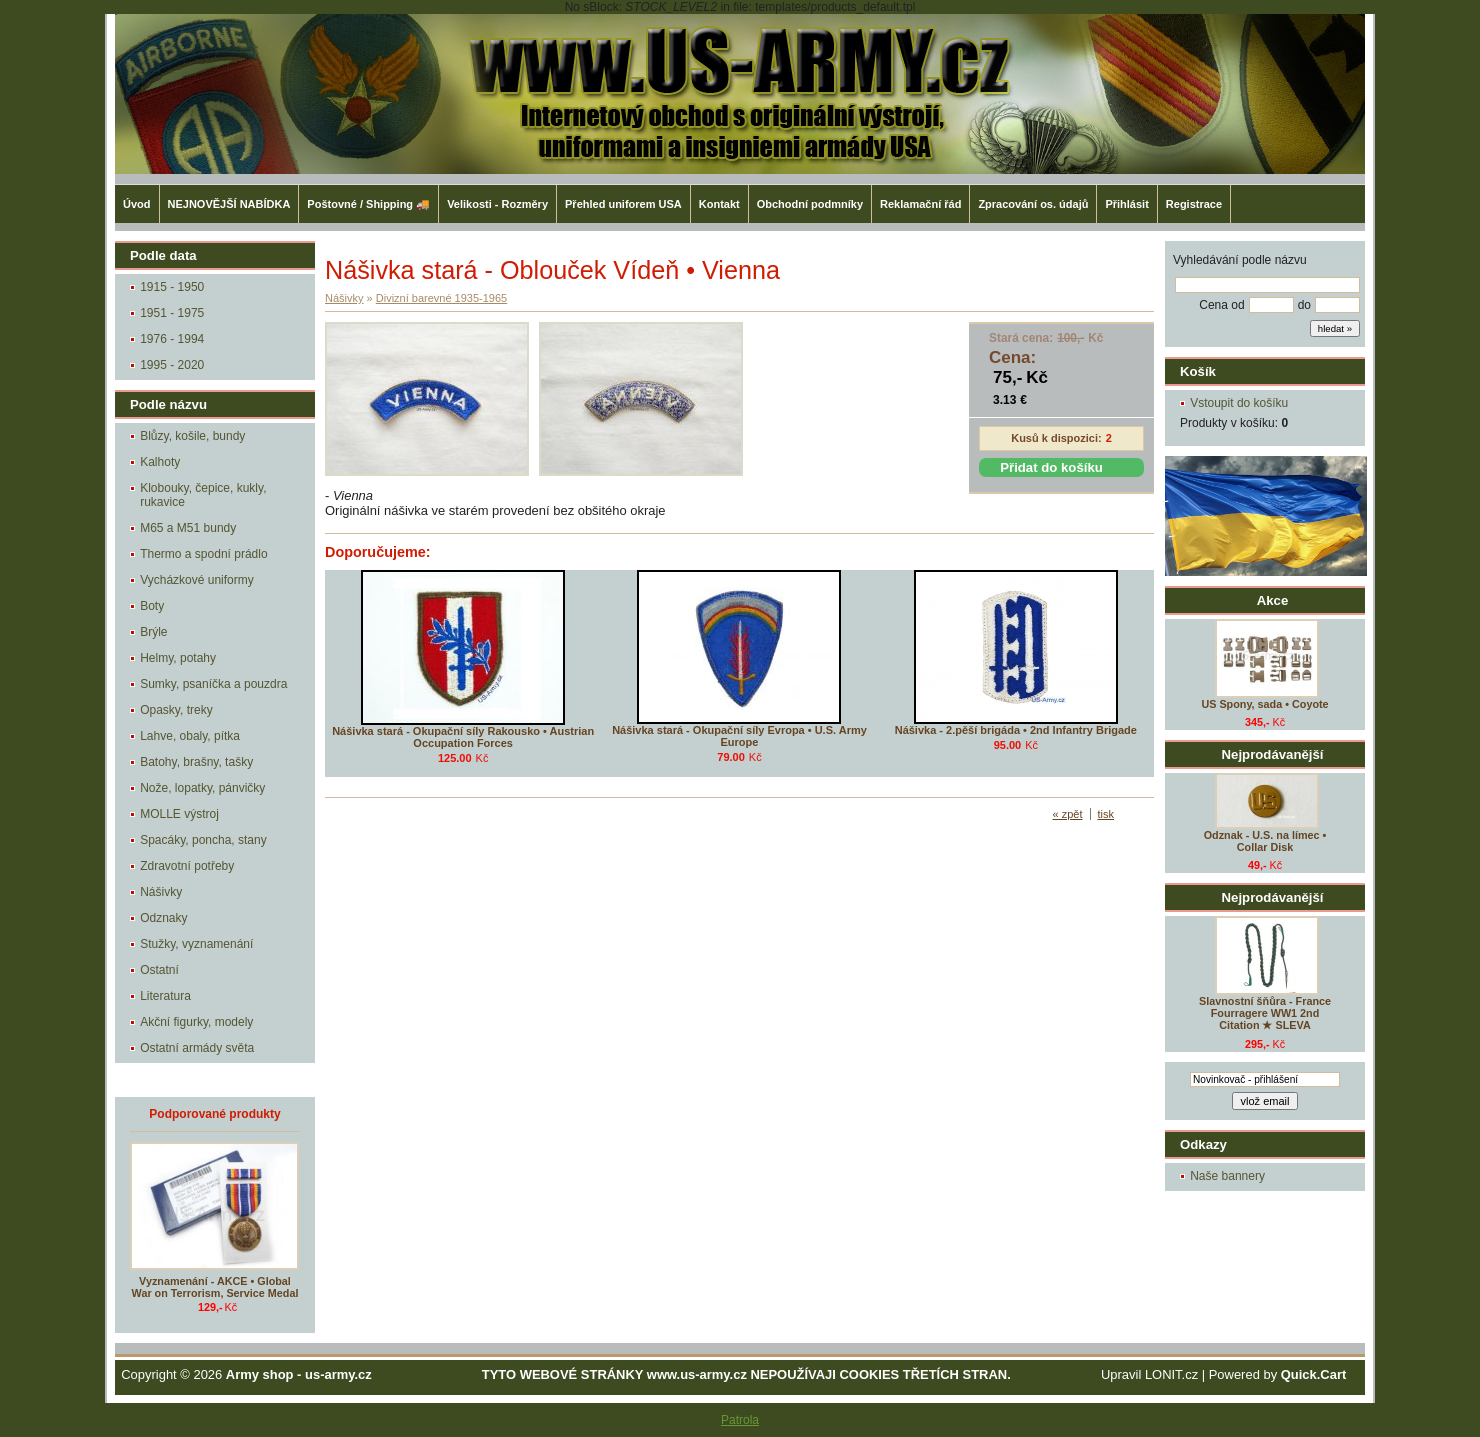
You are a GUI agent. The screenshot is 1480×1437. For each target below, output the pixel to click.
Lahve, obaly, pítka (190, 736)
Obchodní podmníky (810, 204)
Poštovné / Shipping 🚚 (368, 204)
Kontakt (719, 204)
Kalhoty (160, 462)
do (1304, 305)
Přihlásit (1126, 204)
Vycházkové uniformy (197, 580)
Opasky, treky (176, 710)
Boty (152, 606)
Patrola (740, 1420)
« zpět (1068, 814)
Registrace (1194, 204)
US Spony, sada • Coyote (1264, 704)
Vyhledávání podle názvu (1240, 260)
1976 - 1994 (172, 339)
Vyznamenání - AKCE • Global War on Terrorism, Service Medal (215, 1287)
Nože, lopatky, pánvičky (202, 788)
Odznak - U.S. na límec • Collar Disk (1265, 841)
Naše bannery (1227, 1176)
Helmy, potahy (178, 658)
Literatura (165, 996)
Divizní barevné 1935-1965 (441, 298)
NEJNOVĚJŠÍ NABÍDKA (229, 204)
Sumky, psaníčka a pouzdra (213, 684)
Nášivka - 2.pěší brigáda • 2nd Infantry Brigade (1016, 730)
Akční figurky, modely (196, 1022)
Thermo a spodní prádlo (203, 554)
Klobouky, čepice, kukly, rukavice (203, 495)
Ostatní (159, 970)
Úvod (137, 204)
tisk (1106, 814)
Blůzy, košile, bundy (192, 436)
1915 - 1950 (172, 287)
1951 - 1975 (172, 313)
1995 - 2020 (172, 365)
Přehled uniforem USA (623, 204)
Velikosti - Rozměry (497, 204)
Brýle (153, 632)
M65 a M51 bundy (188, 528)
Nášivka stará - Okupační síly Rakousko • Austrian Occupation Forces (463, 737)
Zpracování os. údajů (1033, 204)
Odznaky (163, 918)
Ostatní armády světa (197, 1048)
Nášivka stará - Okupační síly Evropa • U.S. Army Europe (739, 736)
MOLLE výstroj (179, 814)
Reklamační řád (920, 204)
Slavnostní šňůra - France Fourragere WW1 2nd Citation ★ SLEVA (1265, 1013)
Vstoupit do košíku (1239, 403)
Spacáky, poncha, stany (203, 840)
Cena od (1221, 305)
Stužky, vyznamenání (196, 944)
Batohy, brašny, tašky (196, 762)
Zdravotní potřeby (187, 866)
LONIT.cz (1171, 1374)
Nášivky (161, 892)
